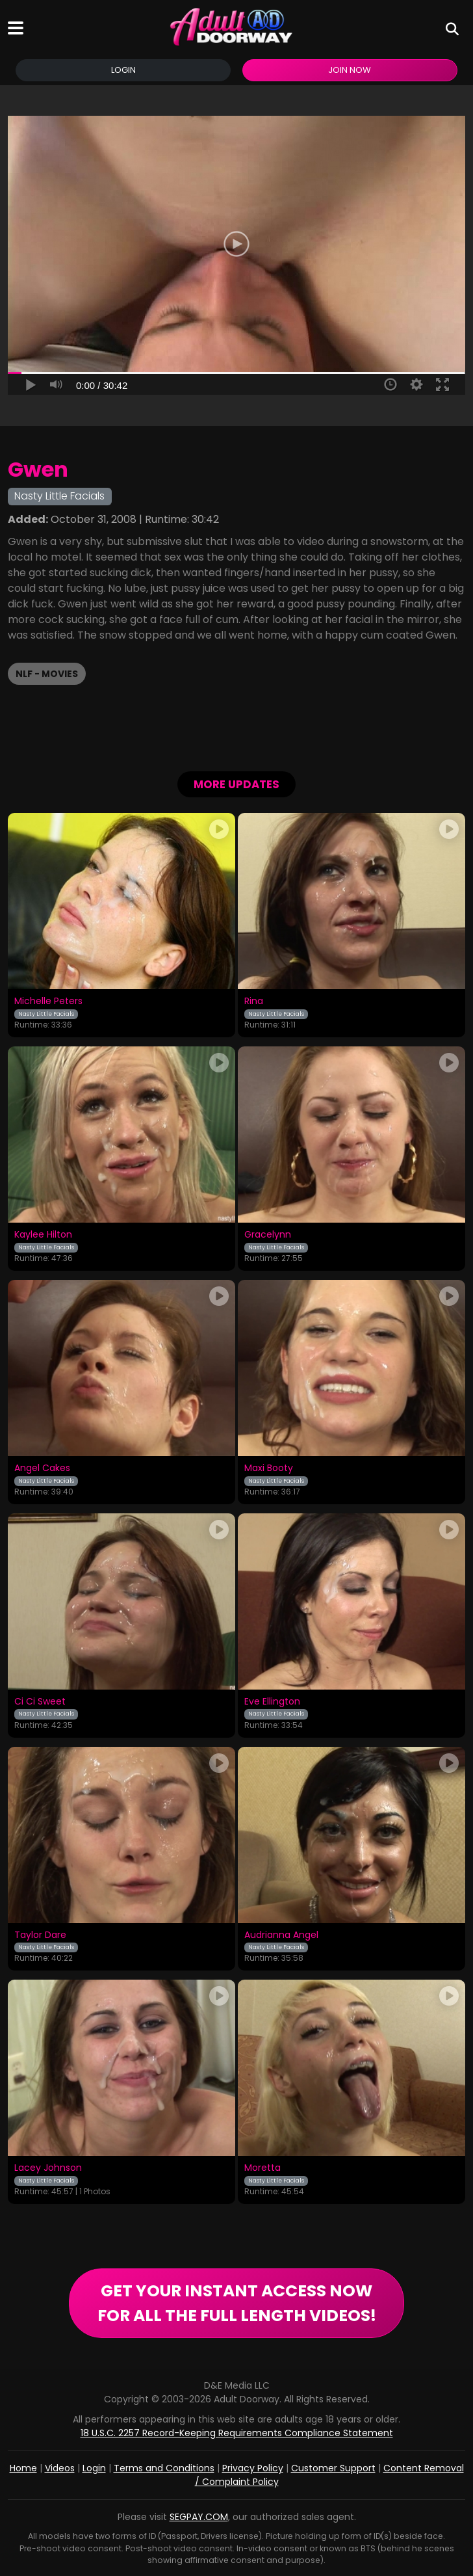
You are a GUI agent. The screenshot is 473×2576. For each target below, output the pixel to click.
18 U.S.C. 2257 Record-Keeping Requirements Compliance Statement (237, 2432)
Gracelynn (267, 1235)
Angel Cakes (42, 1468)
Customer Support (333, 2468)
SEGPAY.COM (199, 2516)
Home (23, 2468)
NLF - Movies (47, 673)
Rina (253, 1001)
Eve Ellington (272, 1702)
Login (123, 70)
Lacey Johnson (48, 2168)
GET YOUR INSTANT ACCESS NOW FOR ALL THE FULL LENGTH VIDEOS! (236, 2303)
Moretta (262, 2168)
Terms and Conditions (164, 2468)
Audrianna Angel (281, 1935)
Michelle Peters (48, 1001)
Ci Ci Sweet (40, 1702)
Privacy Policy (252, 2468)
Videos (60, 2468)
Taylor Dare (40, 1935)
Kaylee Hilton (43, 1235)
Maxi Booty (268, 1468)
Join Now (349, 70)
